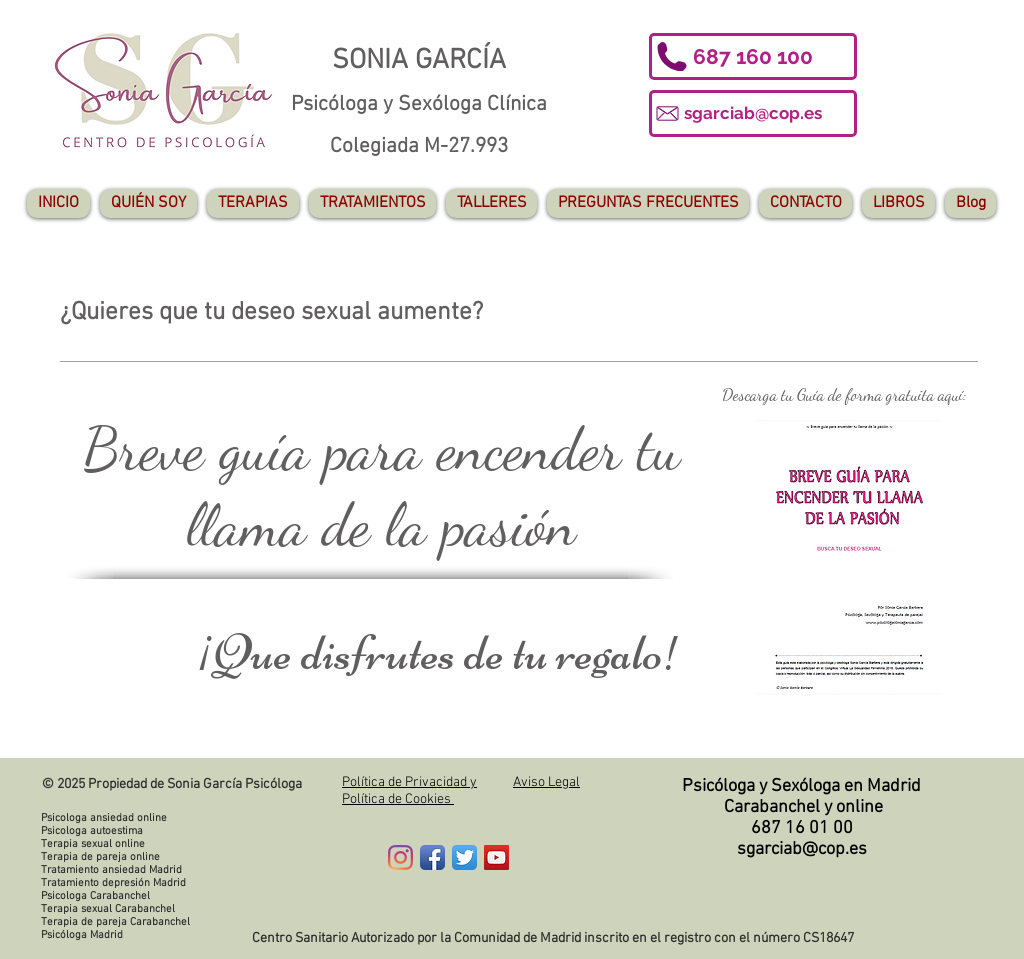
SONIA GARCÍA (419, 61)
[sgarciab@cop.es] (753, 113)
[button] (753, 56)
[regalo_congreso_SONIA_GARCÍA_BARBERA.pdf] (848, 560)
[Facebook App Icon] (432, 857)
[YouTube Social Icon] (496, 857)
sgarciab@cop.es (802, 849)
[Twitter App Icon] (464, 857)
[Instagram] (400, 857)
